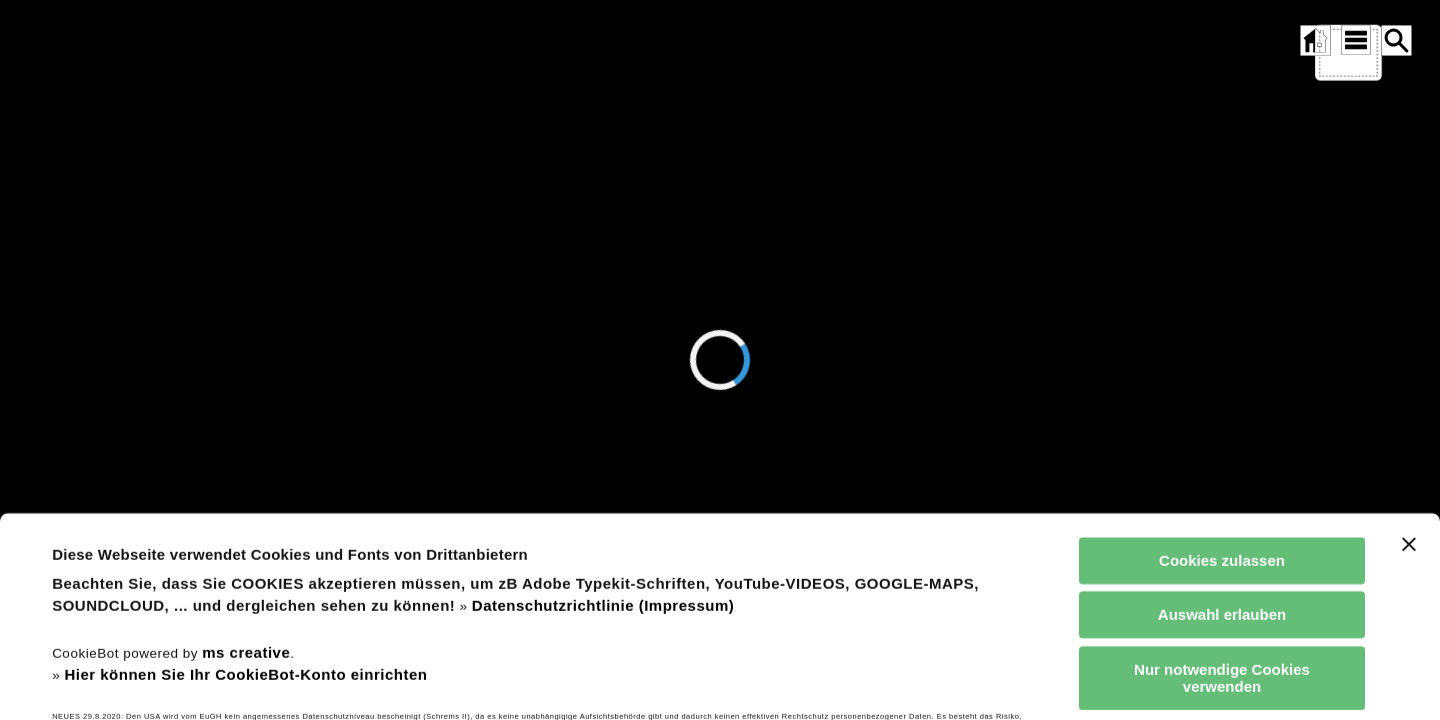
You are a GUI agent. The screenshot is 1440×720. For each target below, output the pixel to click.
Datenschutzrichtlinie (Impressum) (603, 473)
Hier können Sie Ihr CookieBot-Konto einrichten (245, 542)
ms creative (246, 520)
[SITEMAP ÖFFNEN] (1355, 40)
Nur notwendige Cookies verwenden (1222, 546)
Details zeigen (853, 680)
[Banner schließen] (1409, 412)
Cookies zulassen (1222, 428)
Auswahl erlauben (1222, 482)
